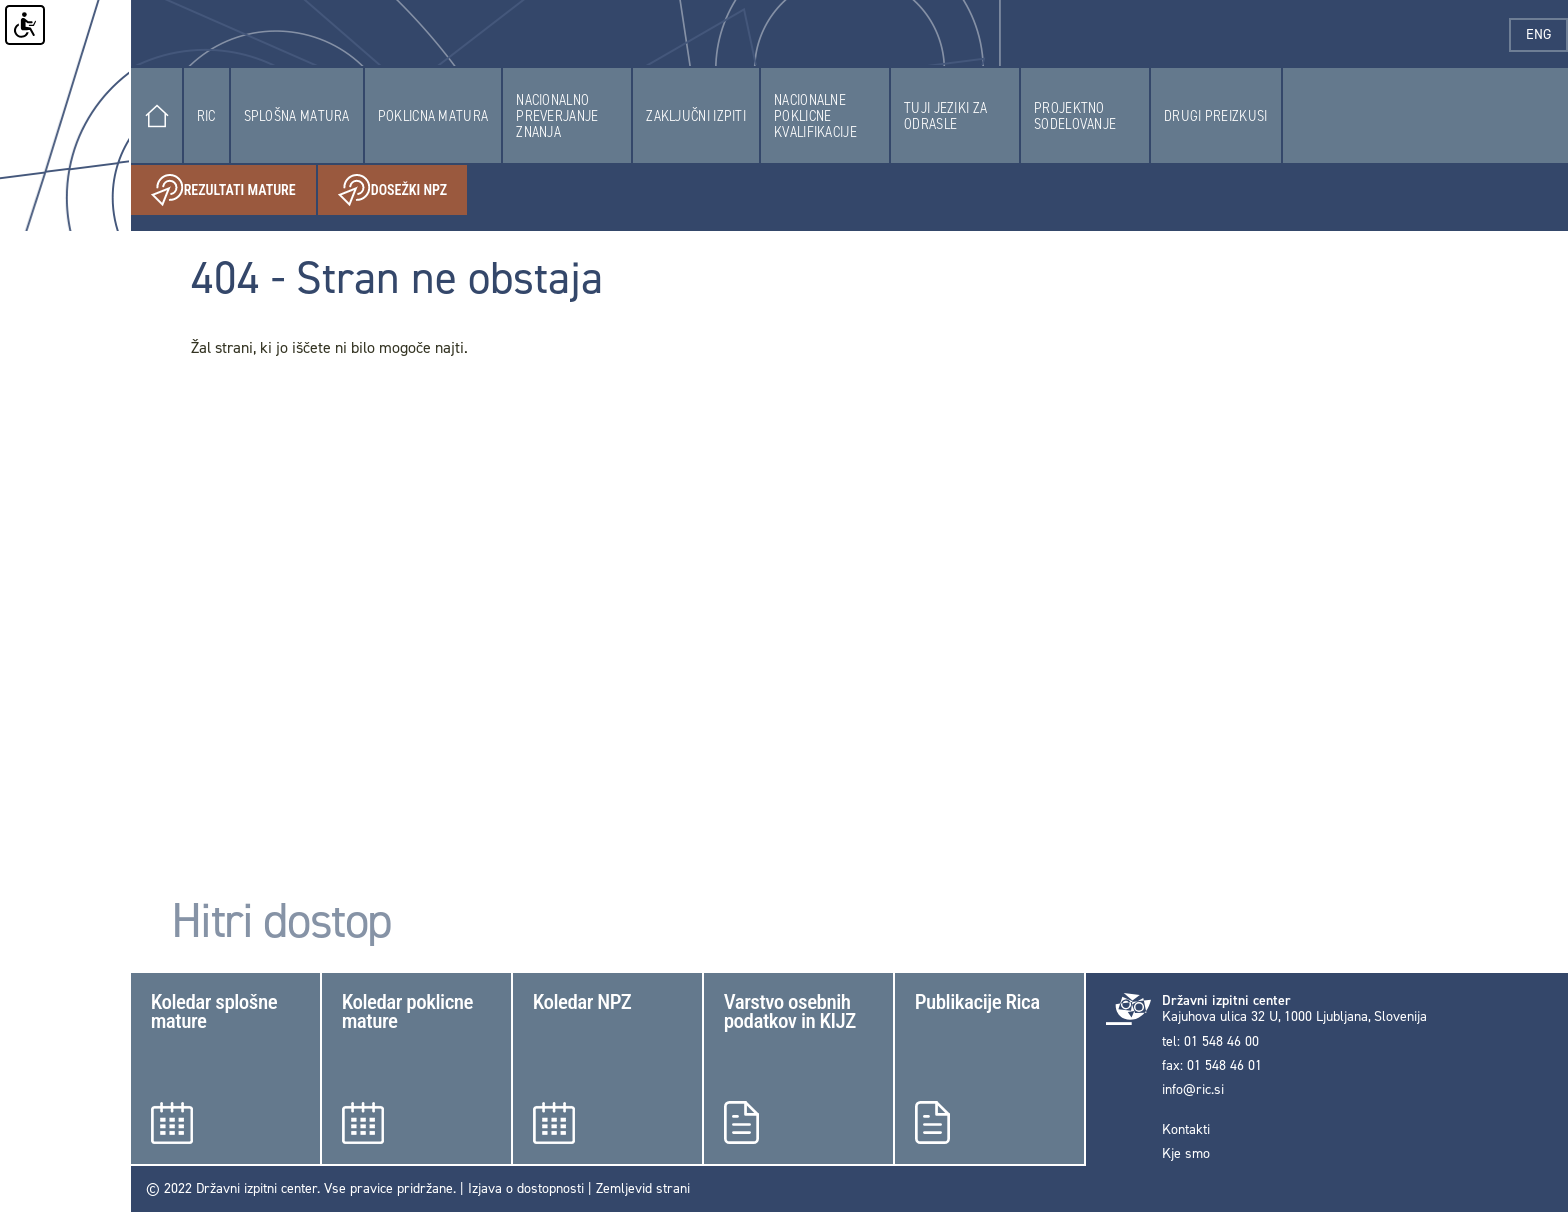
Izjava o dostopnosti (526, 1188)
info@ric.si (1193, 1090)
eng (1547, 34)
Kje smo (1186, 1154)
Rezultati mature (233, 190)
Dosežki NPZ (403, 190)
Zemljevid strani (643, 1188)
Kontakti (1186, 1130)
